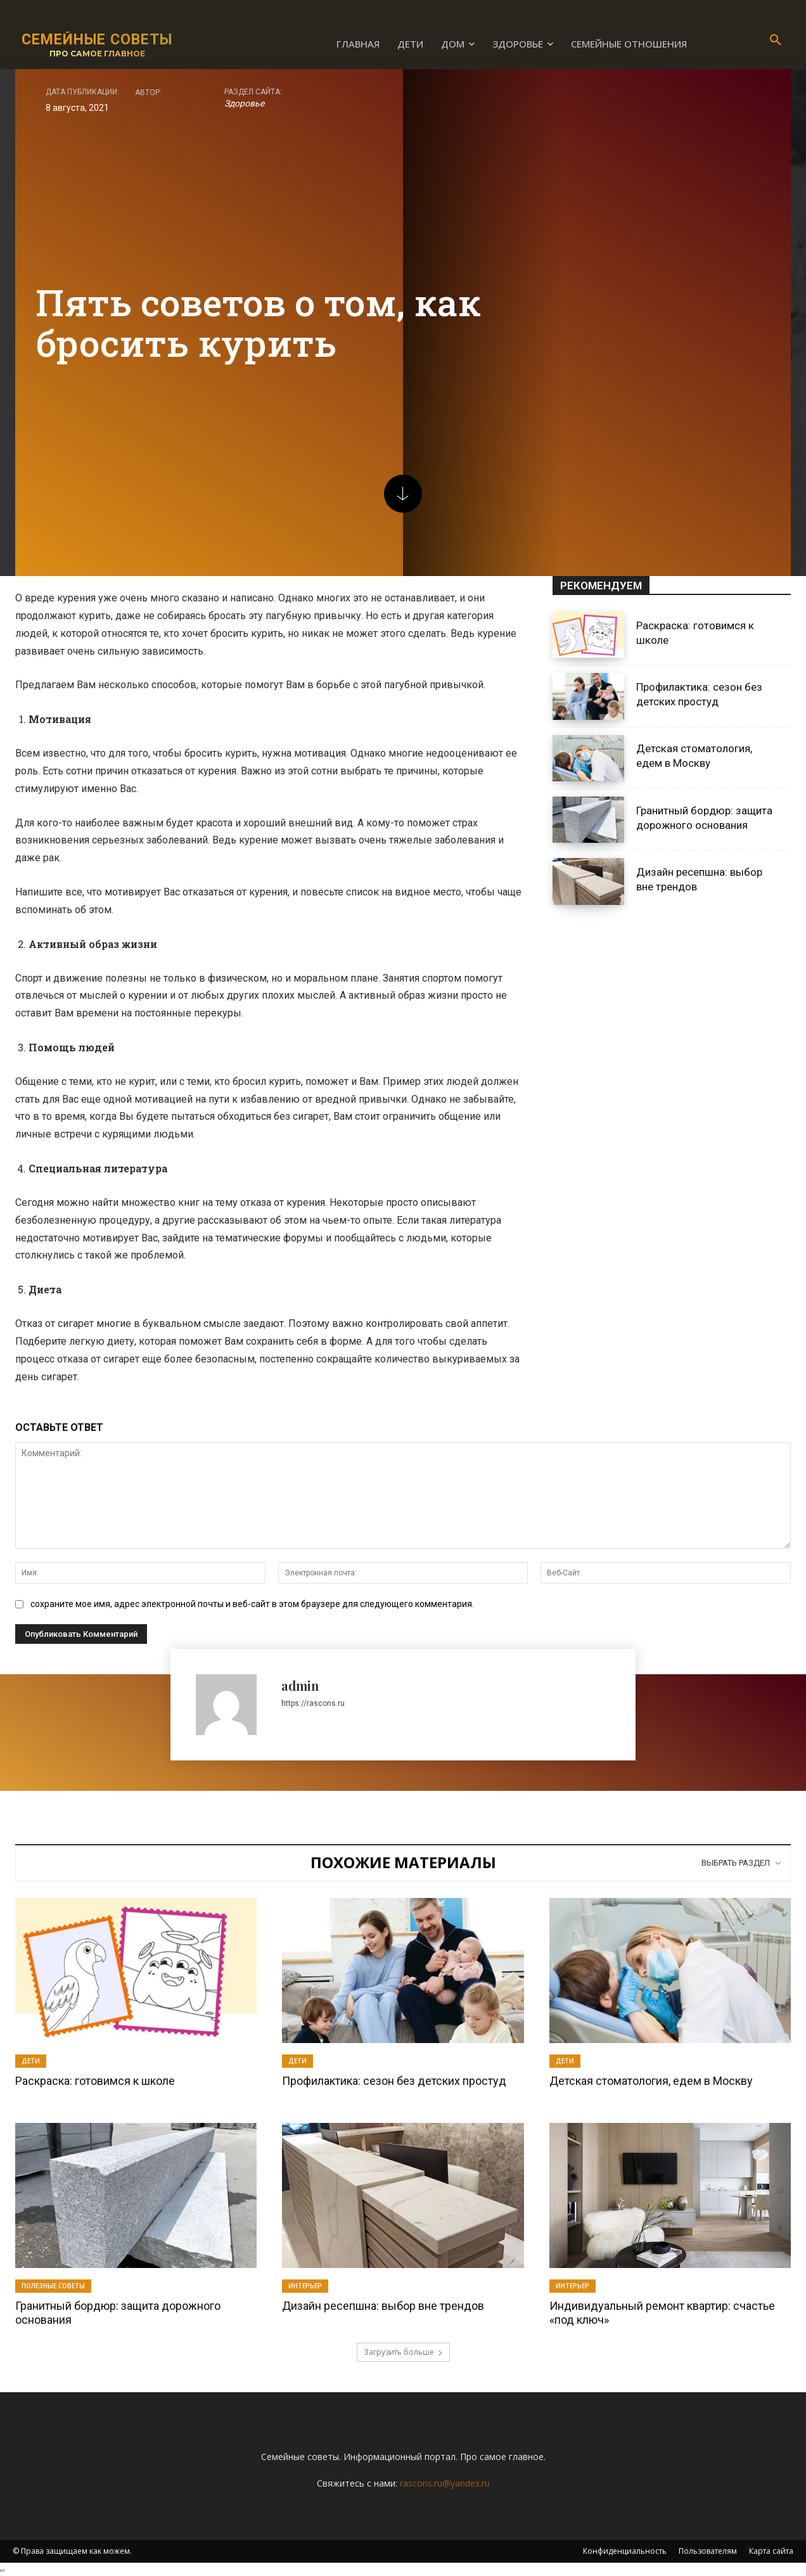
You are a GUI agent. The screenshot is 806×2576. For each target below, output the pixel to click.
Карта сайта (771, 2551)
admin (300, 1685)
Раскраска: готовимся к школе (95, 2080)
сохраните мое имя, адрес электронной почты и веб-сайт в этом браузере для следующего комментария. (252, 1604)
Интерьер (305, 2285)
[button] (775, 40)
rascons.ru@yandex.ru (445, 2483)
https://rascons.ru (313, 1703)
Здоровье (244, 103)
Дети (31, 2060)
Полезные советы (53, 2285)
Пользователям (708, 2551)
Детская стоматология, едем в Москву (694, 756)
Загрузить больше (403, 2352)
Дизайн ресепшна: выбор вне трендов (383, 2305)
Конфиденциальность (625, 2551)
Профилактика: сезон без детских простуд (699, 694)
